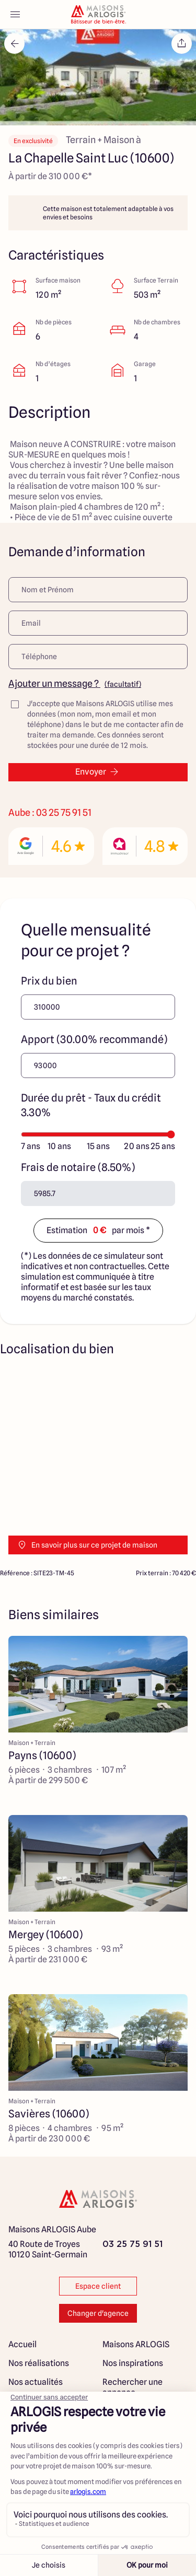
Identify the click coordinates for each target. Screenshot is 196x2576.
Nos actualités (35, 2382)
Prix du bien (49, 981)
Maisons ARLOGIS (135, 2344)
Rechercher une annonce (132, 2387)
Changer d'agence (98, 2313)
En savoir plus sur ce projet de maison (87, 1545)
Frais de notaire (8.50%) (78, 1167)
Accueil (22, 2344)
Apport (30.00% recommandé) (94, 1039)
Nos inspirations (132, 2363)
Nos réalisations (38, 2363)
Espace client (98, 2286)
